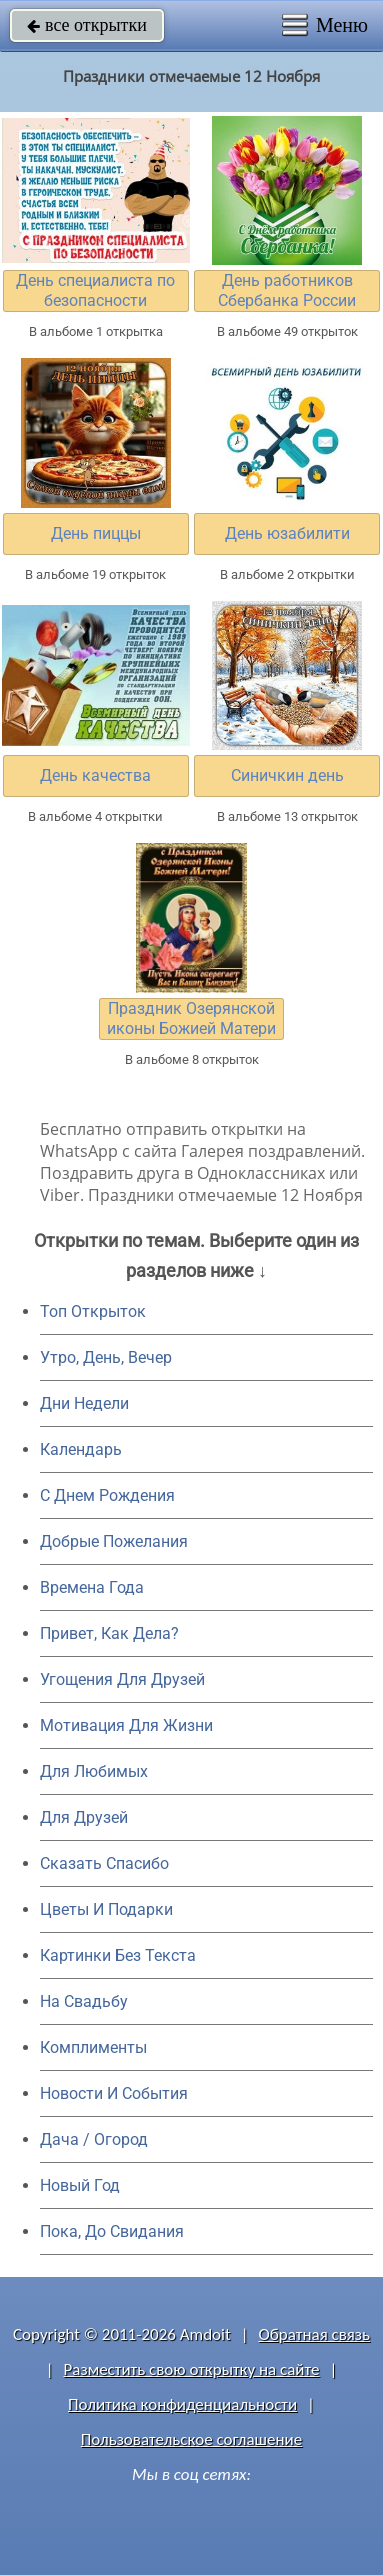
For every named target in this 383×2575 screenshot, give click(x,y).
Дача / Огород (94, 2139)
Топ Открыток (93, 1311)
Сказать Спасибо (104, 1863)
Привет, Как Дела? (109, 1633)
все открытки (87, 25)
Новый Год (80, 2185)
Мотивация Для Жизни (126, 1725)
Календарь (81, 1449)
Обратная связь (314, 2334)
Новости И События (114, 2093)
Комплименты (93, 2047)
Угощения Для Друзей (122, 1679)
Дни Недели (84, 1403)
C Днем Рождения (107, 1495)
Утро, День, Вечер (106, 1357)
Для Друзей (84, 1817)
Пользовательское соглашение (191, 2439)
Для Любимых (94, 1771)
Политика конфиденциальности (182, 2404)
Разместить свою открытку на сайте (192, 2369)
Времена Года (92, 1587)
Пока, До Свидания (112, 2231)
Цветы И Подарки (106, 1909)
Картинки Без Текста (118, 1955)
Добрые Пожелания (114, 1541)
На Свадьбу (84, 2001)
